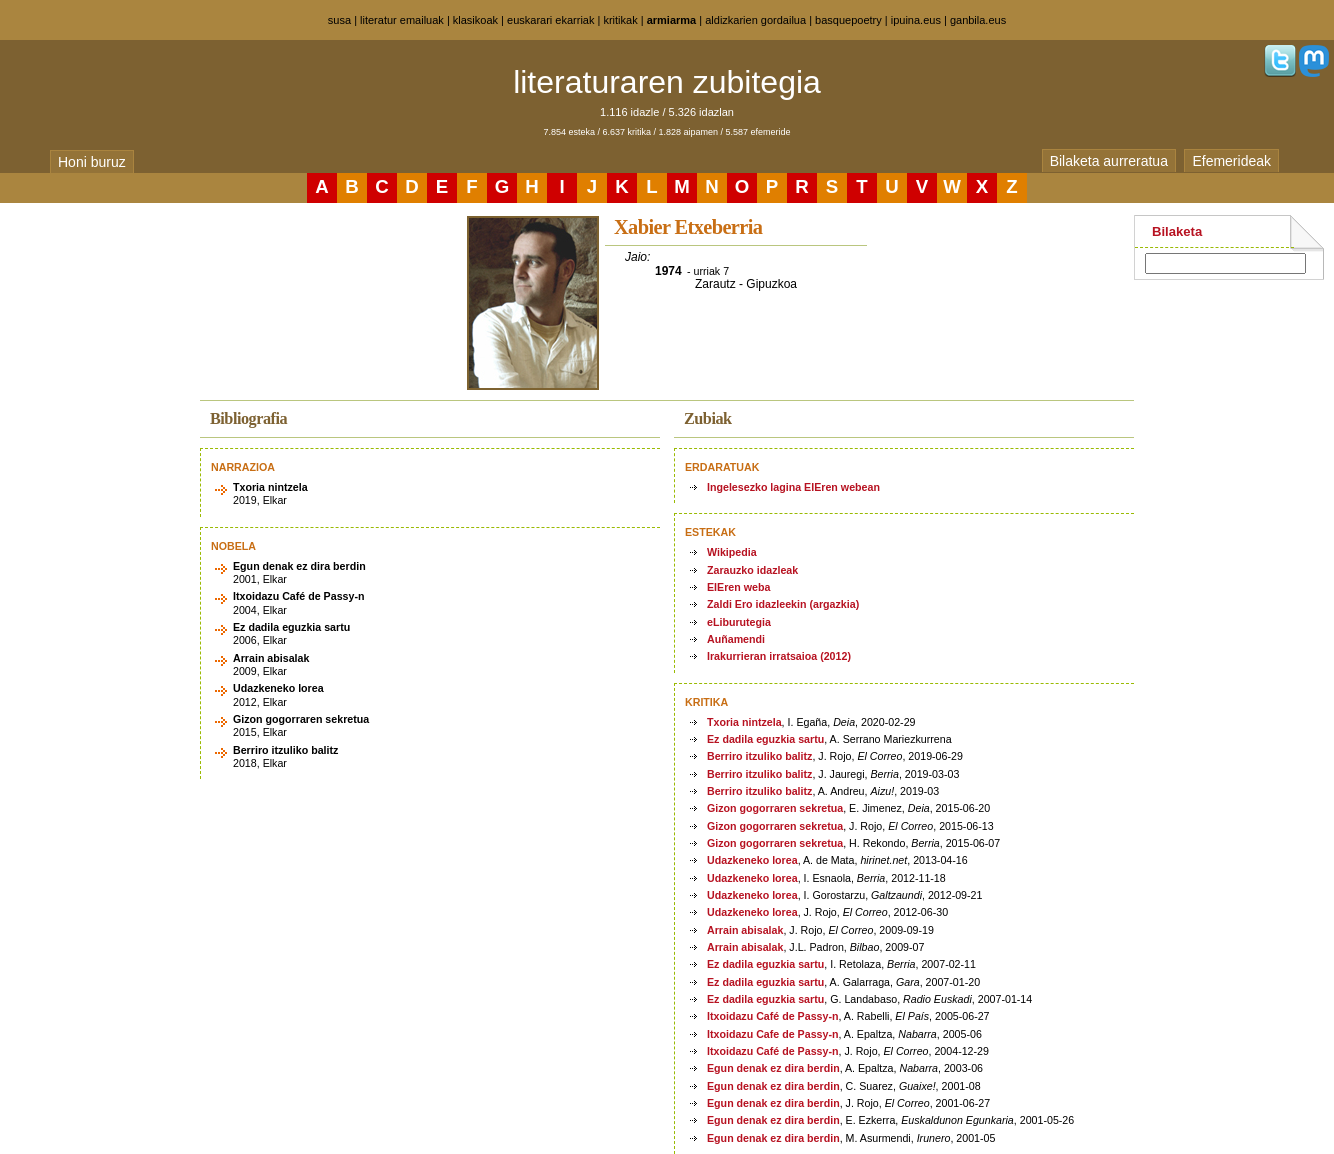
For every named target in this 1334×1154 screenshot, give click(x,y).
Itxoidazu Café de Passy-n (772, 1016)
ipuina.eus (916, 20)
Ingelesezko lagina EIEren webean (793, 487)
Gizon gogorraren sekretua (775, 808)
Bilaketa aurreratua (1109, 161)
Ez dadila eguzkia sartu (765, 739)
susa (339, 20)
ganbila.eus (978, 20)
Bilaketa (1177, 231)
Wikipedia (732, 552)
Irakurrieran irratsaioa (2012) (779, 656)
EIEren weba (738, 587)
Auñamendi (736, 639)
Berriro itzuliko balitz (759, 756)
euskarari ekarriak (550, 20)
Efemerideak (1231, 161)
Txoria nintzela (744, 722)
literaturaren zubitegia (667, 82)
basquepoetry (848, 20)
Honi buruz (92, 162)
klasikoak (475, 20)
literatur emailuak (402, 20)
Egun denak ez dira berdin (773, 1068)
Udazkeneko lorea (752, 860)
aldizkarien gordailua (755, 20)
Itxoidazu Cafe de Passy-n (772, 1034)
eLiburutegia (739, 622)
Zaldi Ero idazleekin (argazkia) (783, 604)
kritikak (620, 20)
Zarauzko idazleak (752, 570)
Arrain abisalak (745, 930)
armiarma (672, 20)
